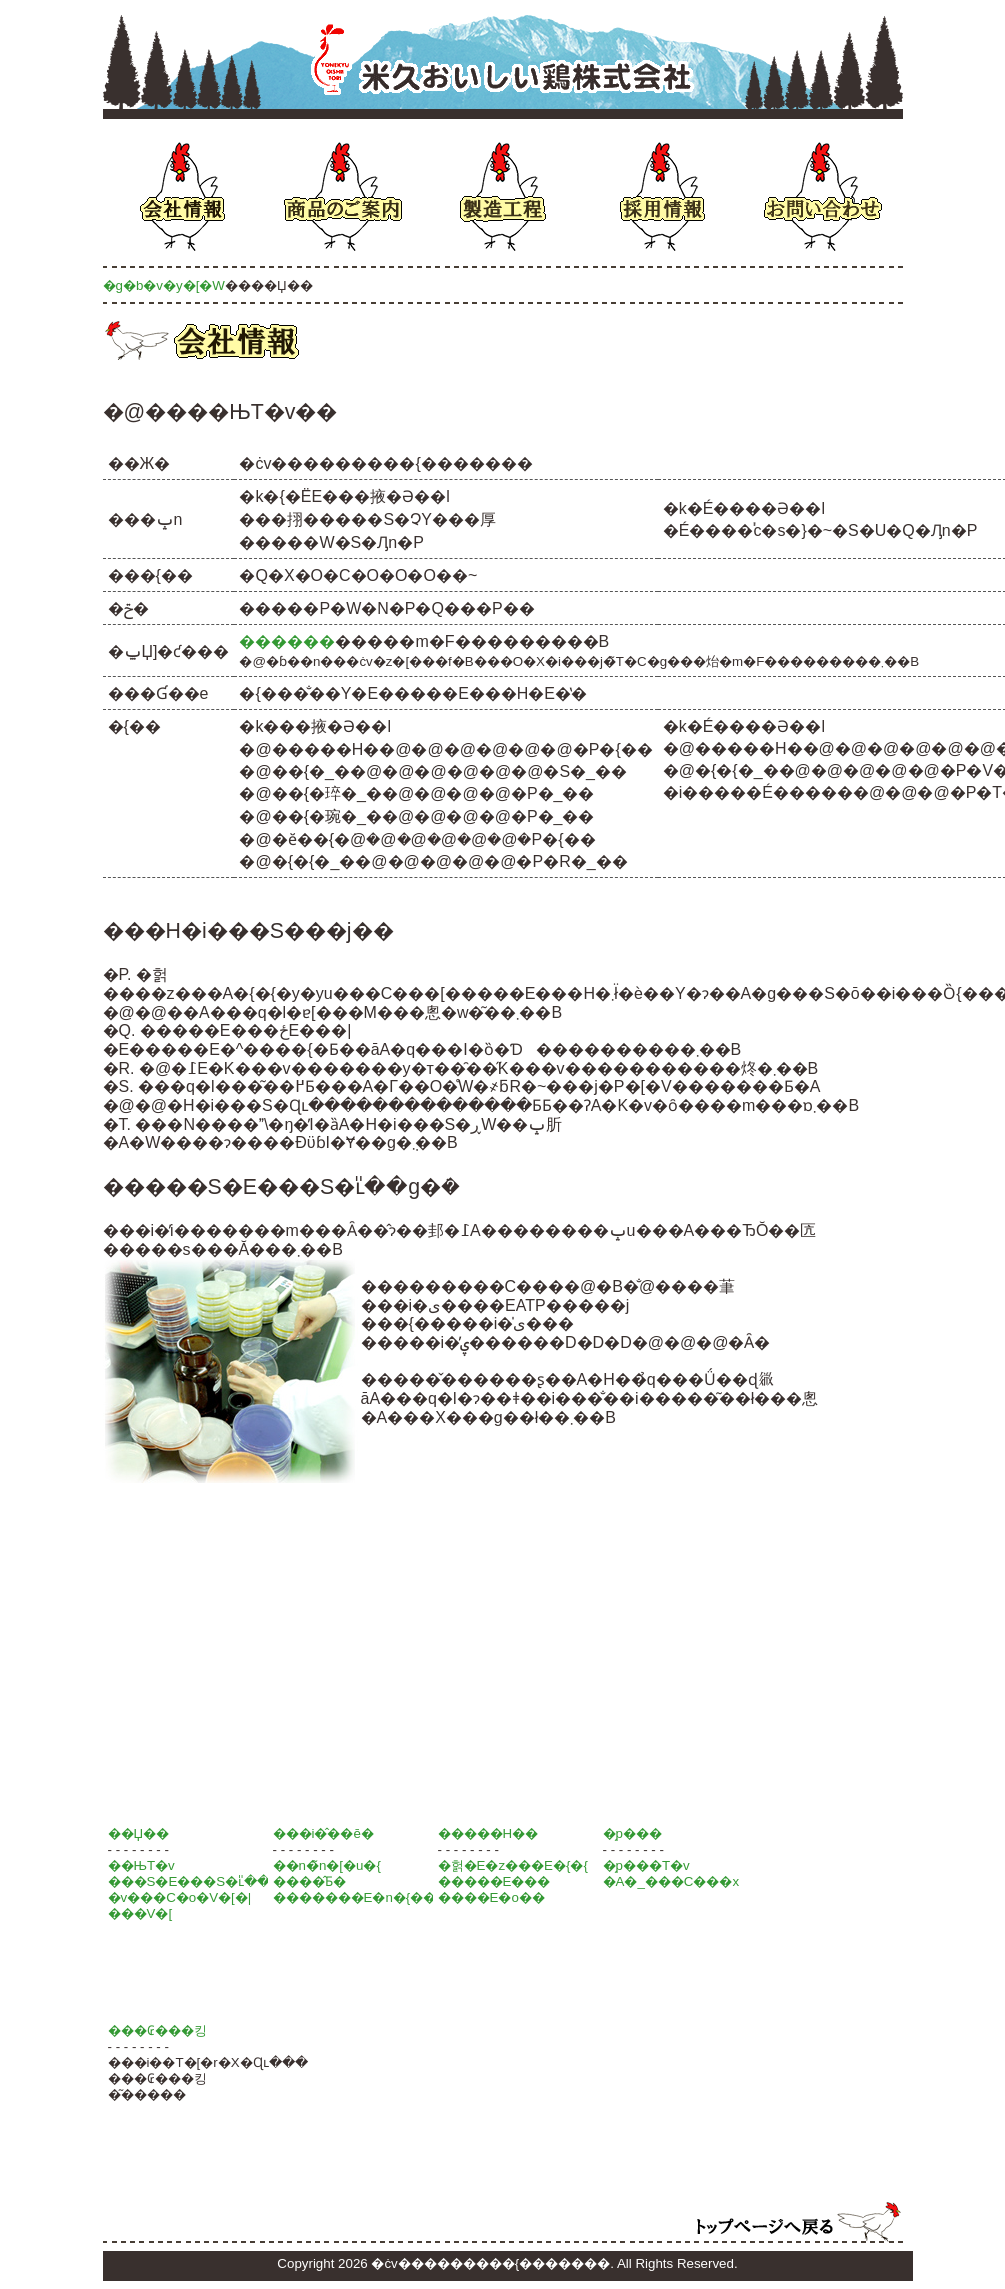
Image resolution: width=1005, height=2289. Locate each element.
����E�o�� (491, 1897)
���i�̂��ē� (323, 1833)
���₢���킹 (157, 2030)
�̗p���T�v (646, 1865)
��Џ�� (139, 1833)
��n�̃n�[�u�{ (327, 1865)
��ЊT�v (141, 1865)
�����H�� (488, 1833)
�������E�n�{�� (355, 1897)
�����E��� (494, 1881)
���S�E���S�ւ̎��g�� (206, 1881)
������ (287, 641)
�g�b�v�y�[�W (164, 285)
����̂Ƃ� (309, 1881)
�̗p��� (632, 1833)
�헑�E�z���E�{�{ (513, 1865)
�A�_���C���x (671, 1881)
